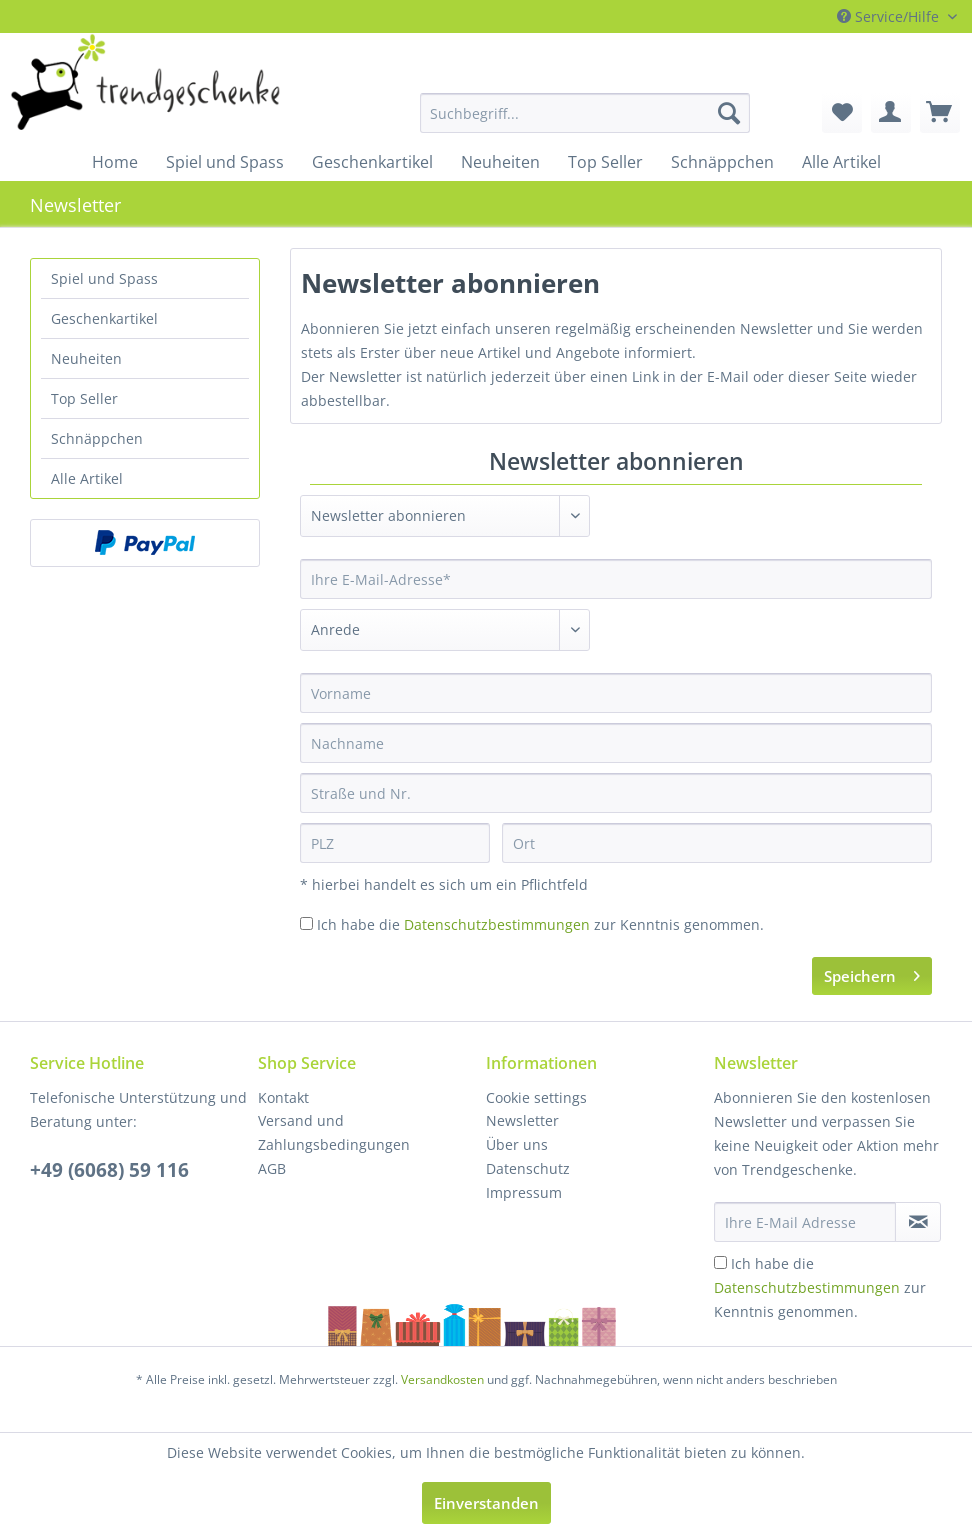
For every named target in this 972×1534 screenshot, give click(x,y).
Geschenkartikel (104, 318)
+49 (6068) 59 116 (109, 1170)
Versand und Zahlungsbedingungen (334, 1132)
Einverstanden (486, 1503)
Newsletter (522, 1120)
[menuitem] (507, 113)
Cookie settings (536, 1097)
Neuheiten (86, 358)
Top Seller (84, 398)
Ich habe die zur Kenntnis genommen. (540, 924)
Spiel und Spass (104, 278)
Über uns (517, 1144)
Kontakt (283, 1097)
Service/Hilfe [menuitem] (890, 16)
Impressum (524, 1192)
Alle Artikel (87, 478)
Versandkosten (442, 1379)
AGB (272, 1168)
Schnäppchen (97, 438)
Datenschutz (528, 1168)
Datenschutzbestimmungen (497, 924)
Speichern (872, 973)
